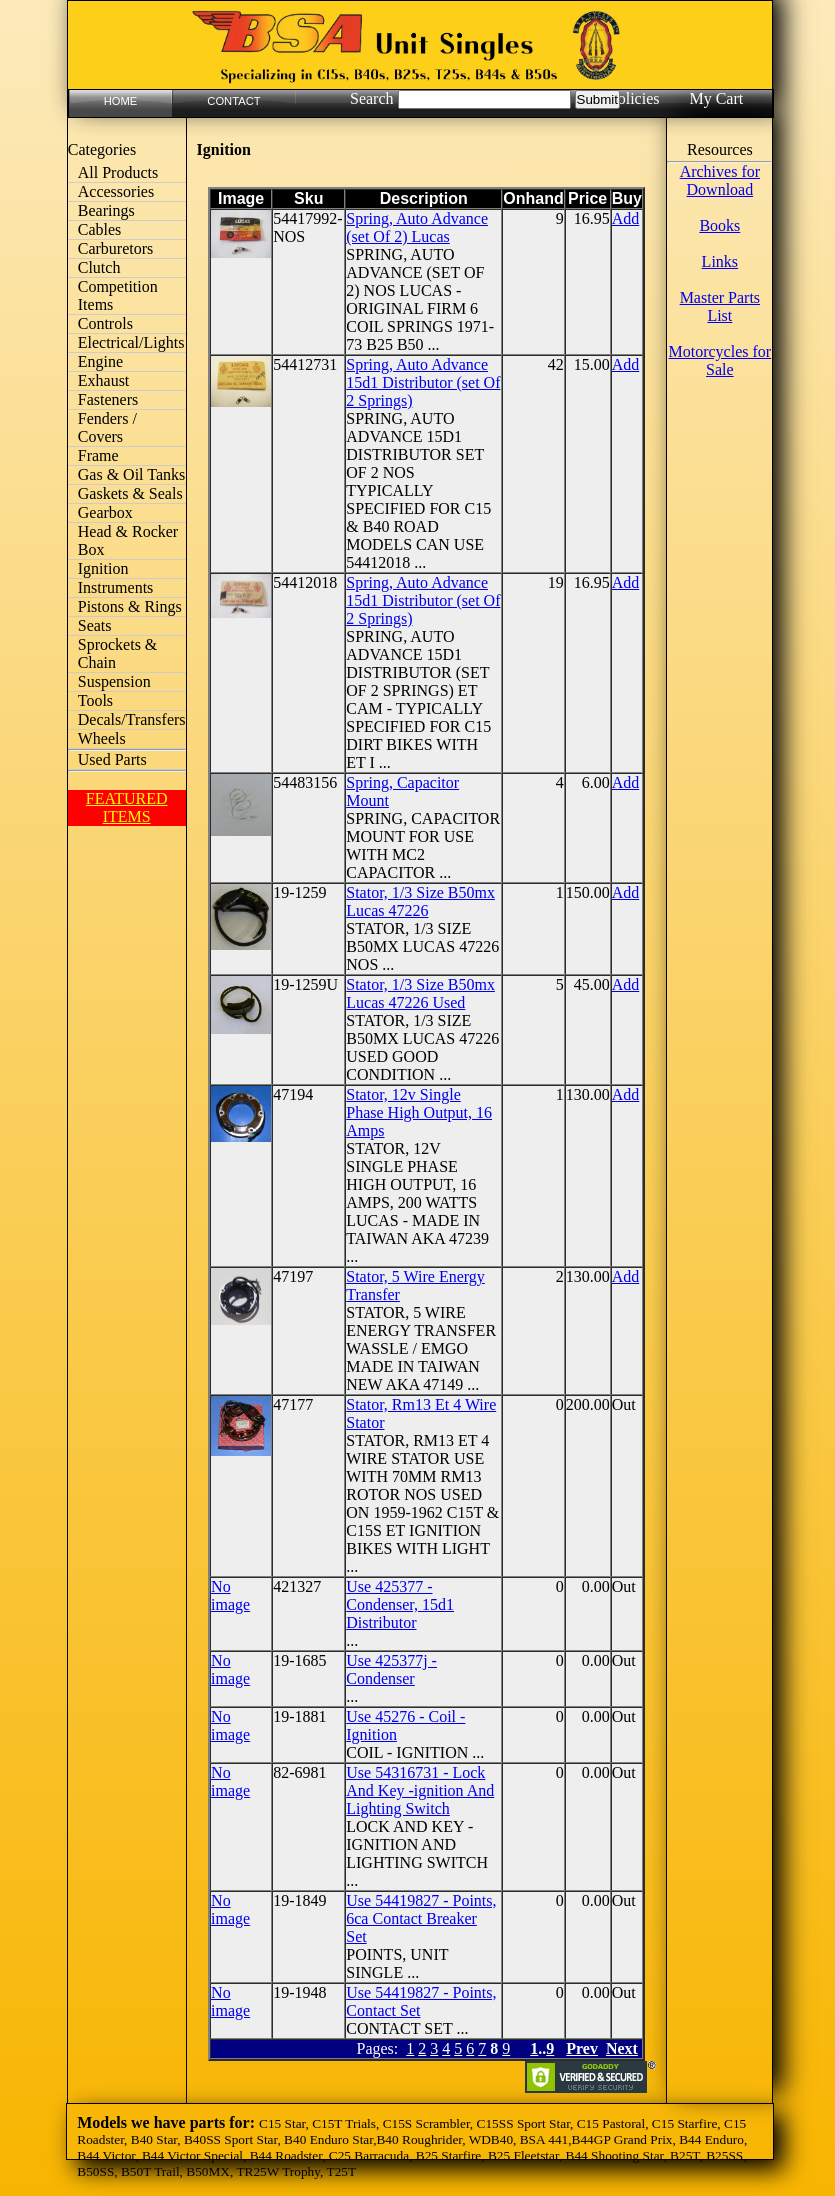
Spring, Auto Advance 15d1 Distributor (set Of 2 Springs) (423, 382)
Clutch (99, 267)
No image (230, 1595)
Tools (95, 700)
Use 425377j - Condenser (391, 1669)
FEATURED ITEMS (127, 807)
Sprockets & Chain (118, 653)
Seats (95, 625)
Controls (105, 323)
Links (720, 261)
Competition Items (118, 295)
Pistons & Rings (130, 606)
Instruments (116, 587)
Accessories (116, 191)
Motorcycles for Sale (720, 360)
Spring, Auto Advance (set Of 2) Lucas (417, 227)
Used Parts (112, 759)
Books (719, 225)
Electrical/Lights (131, 342)
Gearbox (105, 512)
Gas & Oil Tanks (131, 474)
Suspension (114, 681)
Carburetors (116, 248)
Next (622, 2048)
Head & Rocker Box (128, 540)
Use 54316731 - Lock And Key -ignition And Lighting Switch (420, 1790)
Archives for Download (720, 180)
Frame (98, 455)
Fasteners (108, 399)
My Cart (716, 98)
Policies (634, 98)
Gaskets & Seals (130, 493)
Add (626, 218)
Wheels (102, 738)
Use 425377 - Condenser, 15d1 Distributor (400, 1604)
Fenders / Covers (107, 427)
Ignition (103, 568)
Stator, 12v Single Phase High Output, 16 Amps (419, 1112)
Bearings (106, 210)
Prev (582, 2048)
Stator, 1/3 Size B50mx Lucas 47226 (420, 901)
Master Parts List (720, 306)
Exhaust (104, 380)
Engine (100, 361)
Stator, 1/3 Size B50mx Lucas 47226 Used (420, 993)
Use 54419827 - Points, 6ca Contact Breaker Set (421, 1918)
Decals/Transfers (132, 719)
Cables (100, 229)
